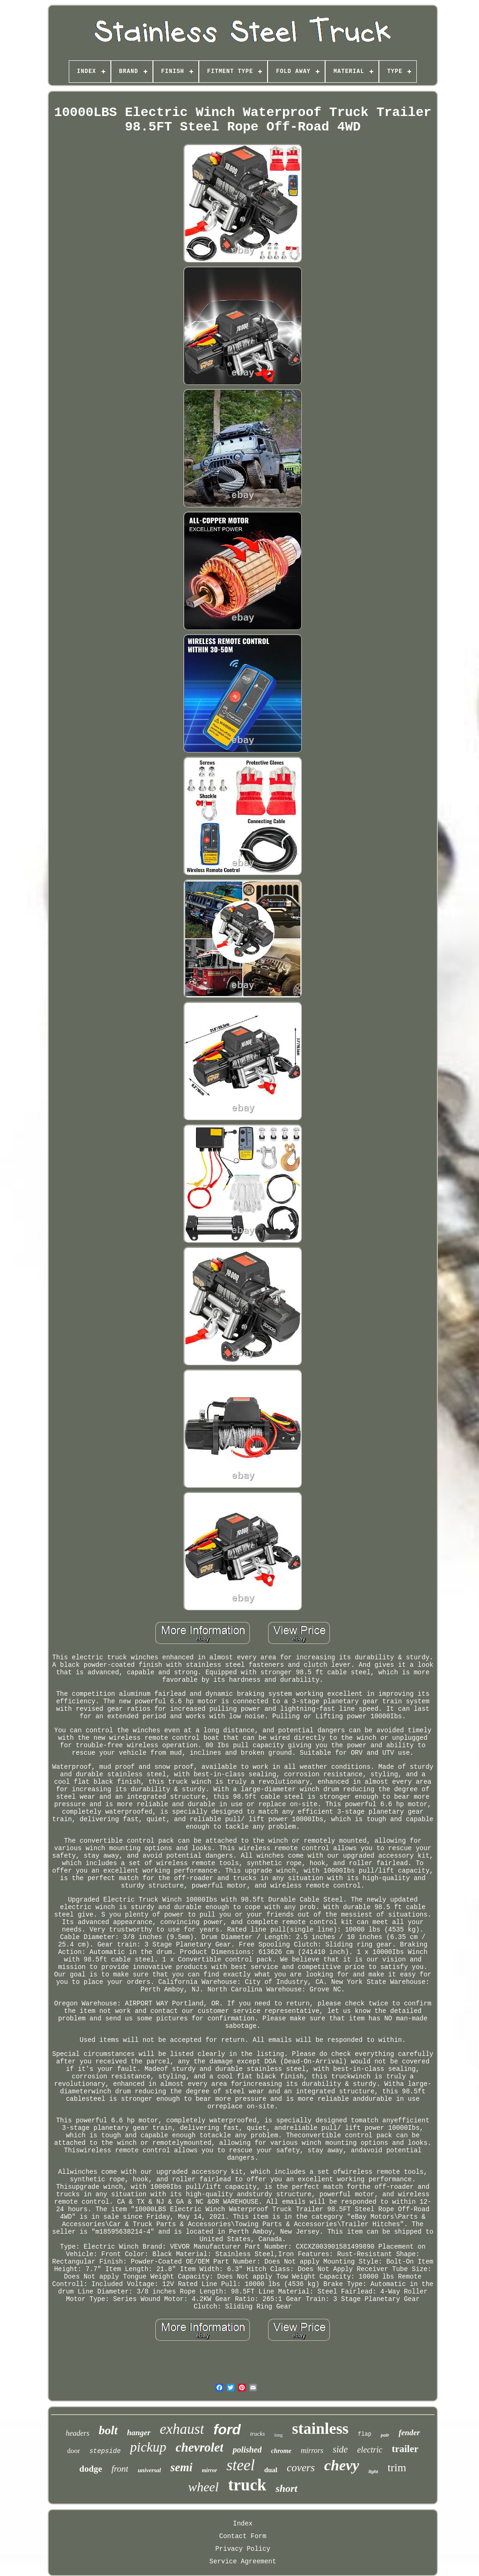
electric (370, 2449)
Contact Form (243, 2536)
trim (396, 2467)
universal (149, 2470)
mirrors (312, 2450)
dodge (91, 2469)
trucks (257, 2433)
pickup (148, 2446)
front (119, 2469)
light (373, 2471)
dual (270, 2470)
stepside (105, 2451)
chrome (281, 2450)
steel (240, 2465)
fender (409, 2432)
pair (385, 2435)
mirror (209, 2470)
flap (364, 2434)
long (278, 2435)
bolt (108, 2430)
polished (246, 2449)
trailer (405, 2448)
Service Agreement (243, 2561)
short (286, 2488)
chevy (341, 2465)
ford (226, 2429)
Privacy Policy (242, 2549)
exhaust (182, 2429)
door (73, 2450)
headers (77, 2433)
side (340, 2449)
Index (243, 2523)
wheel (203, 2487)
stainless (320, 2428)
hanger (139, 2432)
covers (301, 2468)
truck (247, 2485)
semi (181, 2467)
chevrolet (199, 2447)
